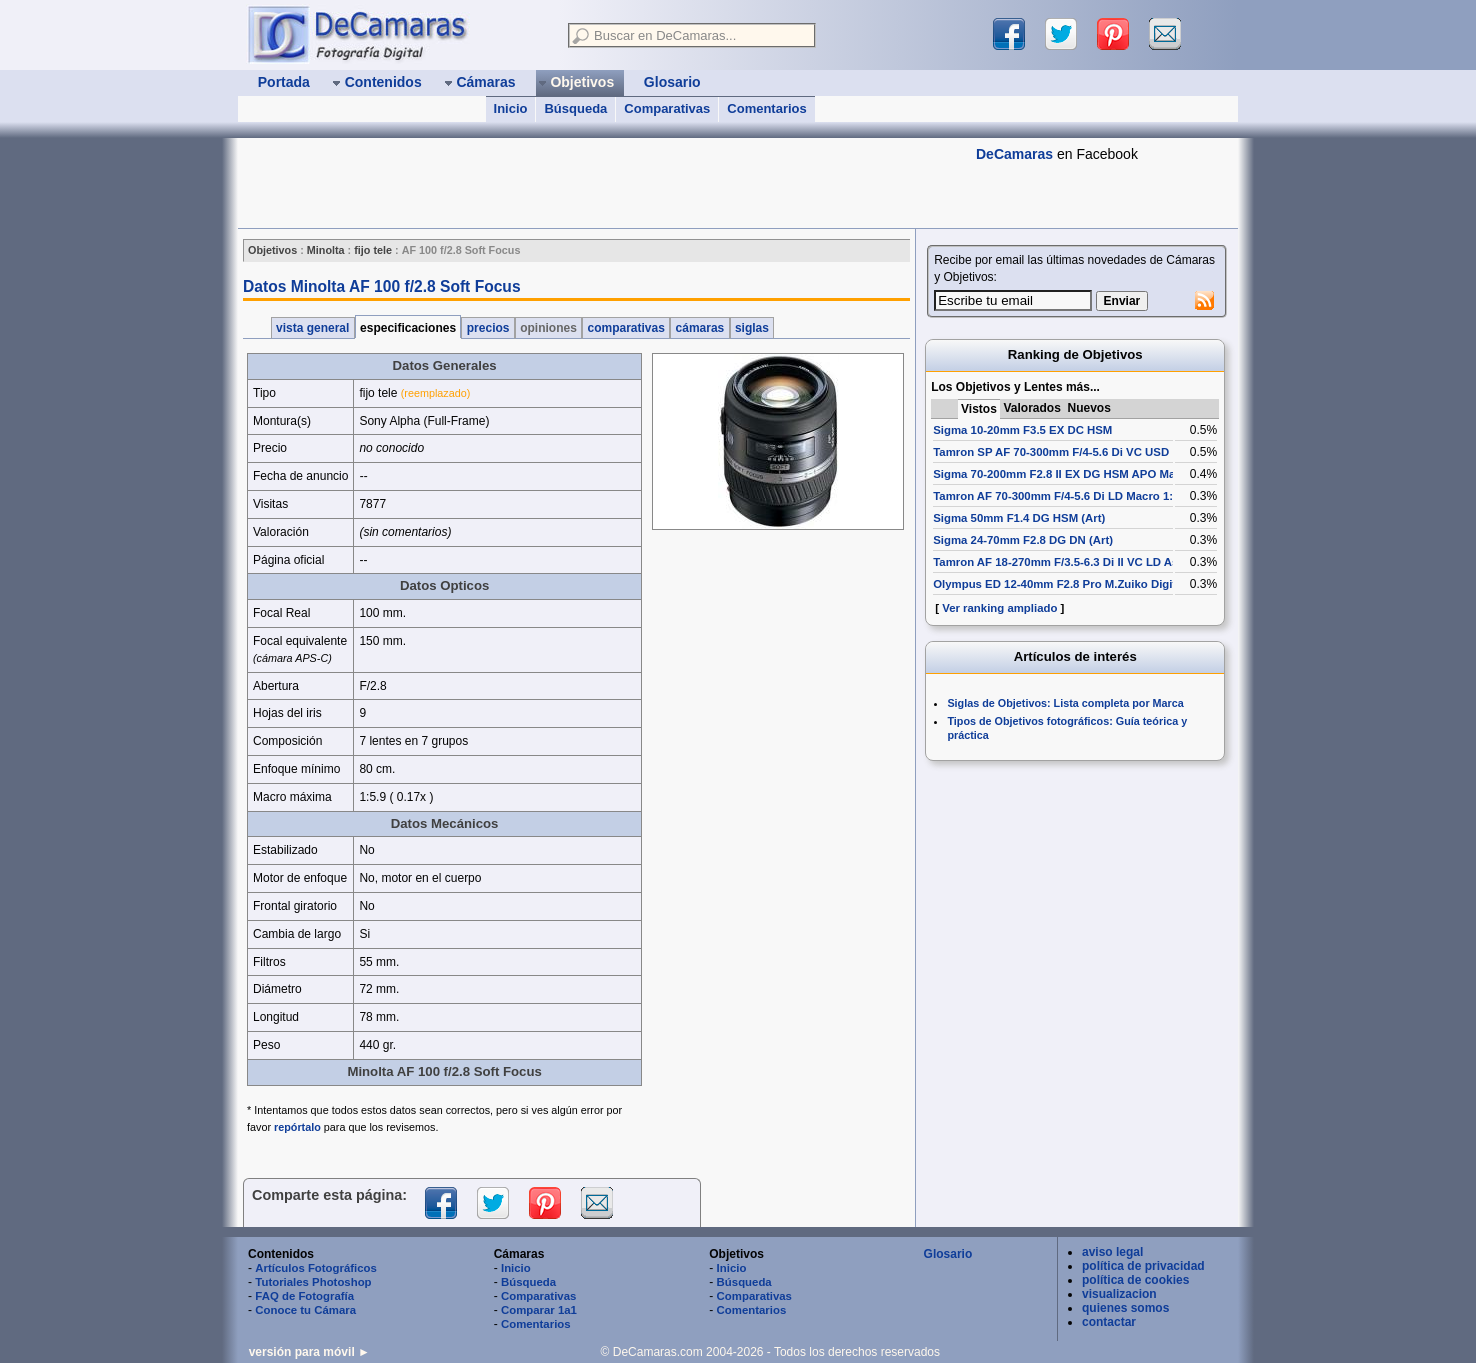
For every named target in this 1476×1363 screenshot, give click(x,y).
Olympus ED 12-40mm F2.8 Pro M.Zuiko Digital (1059, 584)
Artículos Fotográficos (316, 1268)
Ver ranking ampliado (999, 608)
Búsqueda (575, 108)
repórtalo (297, 1127)
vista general (313, 328)
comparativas (626, 328)
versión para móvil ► (309, 1352)
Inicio (511, 108)
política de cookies (1135, 1280)
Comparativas (667, 108)
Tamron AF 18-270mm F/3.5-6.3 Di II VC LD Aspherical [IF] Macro (1106, 562)
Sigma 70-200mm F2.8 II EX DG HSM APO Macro (1063, 474)
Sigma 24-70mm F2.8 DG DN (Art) (1023, 540)
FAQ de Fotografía (304, 1296)
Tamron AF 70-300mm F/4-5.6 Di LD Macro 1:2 (1056, 496)
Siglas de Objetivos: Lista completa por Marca (1065, 703)
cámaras (699, 328)
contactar (1109, 1322)
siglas (752, 328)
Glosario (948, 1254)
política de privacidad (1143, 1266)
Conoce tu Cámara (305, 1310)
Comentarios (766, 108)
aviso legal (1112, 1252)
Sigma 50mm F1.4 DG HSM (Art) (1019, 518)
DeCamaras (1014, 154)
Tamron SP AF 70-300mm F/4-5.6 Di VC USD (1051, 452)
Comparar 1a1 (539, 1310)
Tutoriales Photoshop (313, 1282)
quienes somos (1125, 1308)
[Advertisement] (602, 183)
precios (487, 328)
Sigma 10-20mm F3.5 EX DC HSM (1022, 430)
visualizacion (1119, 1294)
